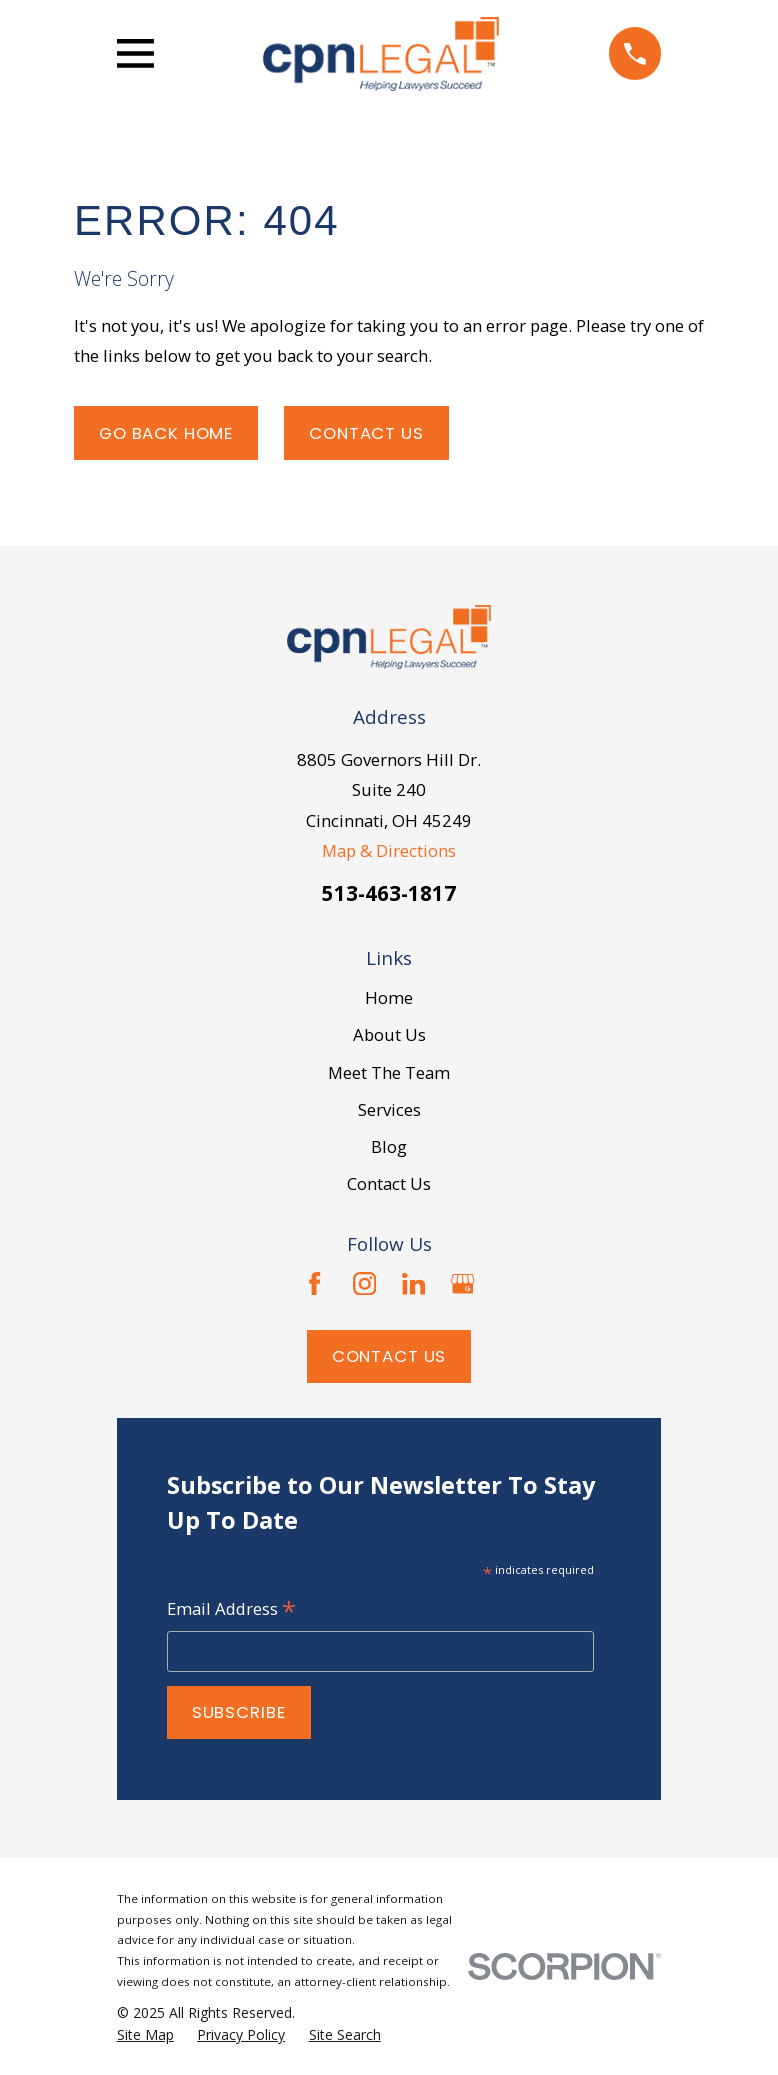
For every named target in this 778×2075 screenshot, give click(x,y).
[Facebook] (315, 1284)
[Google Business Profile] (463, 1284)
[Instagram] (365, 1284)
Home (389, 997)
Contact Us (366, 433)
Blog (389, 1146)
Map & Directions (389, 850)
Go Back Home (166, 433)
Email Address (231, 1610)
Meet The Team (389, 1072)
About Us (389, 1034)
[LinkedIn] (414, 1284)
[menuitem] (145, 2035)
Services (389, 1109)
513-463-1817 (389, 893)
